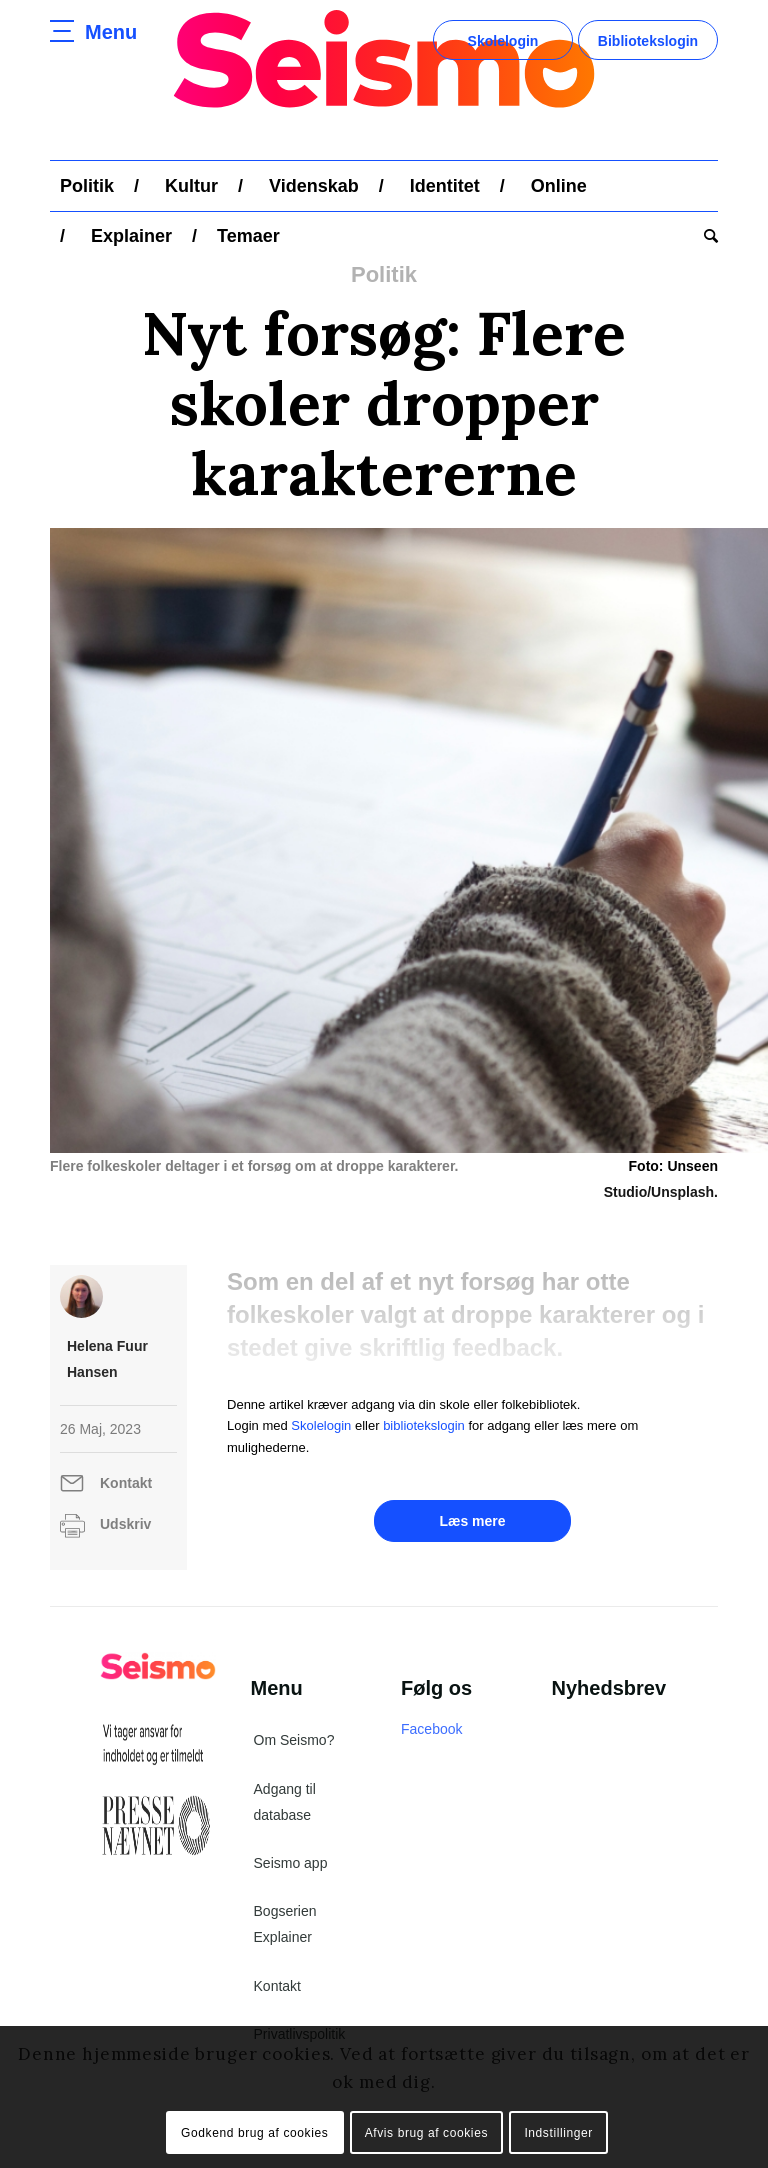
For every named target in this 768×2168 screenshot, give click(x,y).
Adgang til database (285, 1802)
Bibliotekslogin (648, 41)
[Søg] (706, 236)
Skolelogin (503, 41)
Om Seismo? (294, 1740)
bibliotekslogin (424, 1425)
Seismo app (291, 1863)
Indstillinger (558, 2133)
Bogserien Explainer (285, 1924)
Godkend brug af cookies (254, 2133)
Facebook (431, 1729)
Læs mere (472, 1521)
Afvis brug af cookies (426, 2133)
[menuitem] (87, 186)
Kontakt (126, 1483)
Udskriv (125, 1524)
